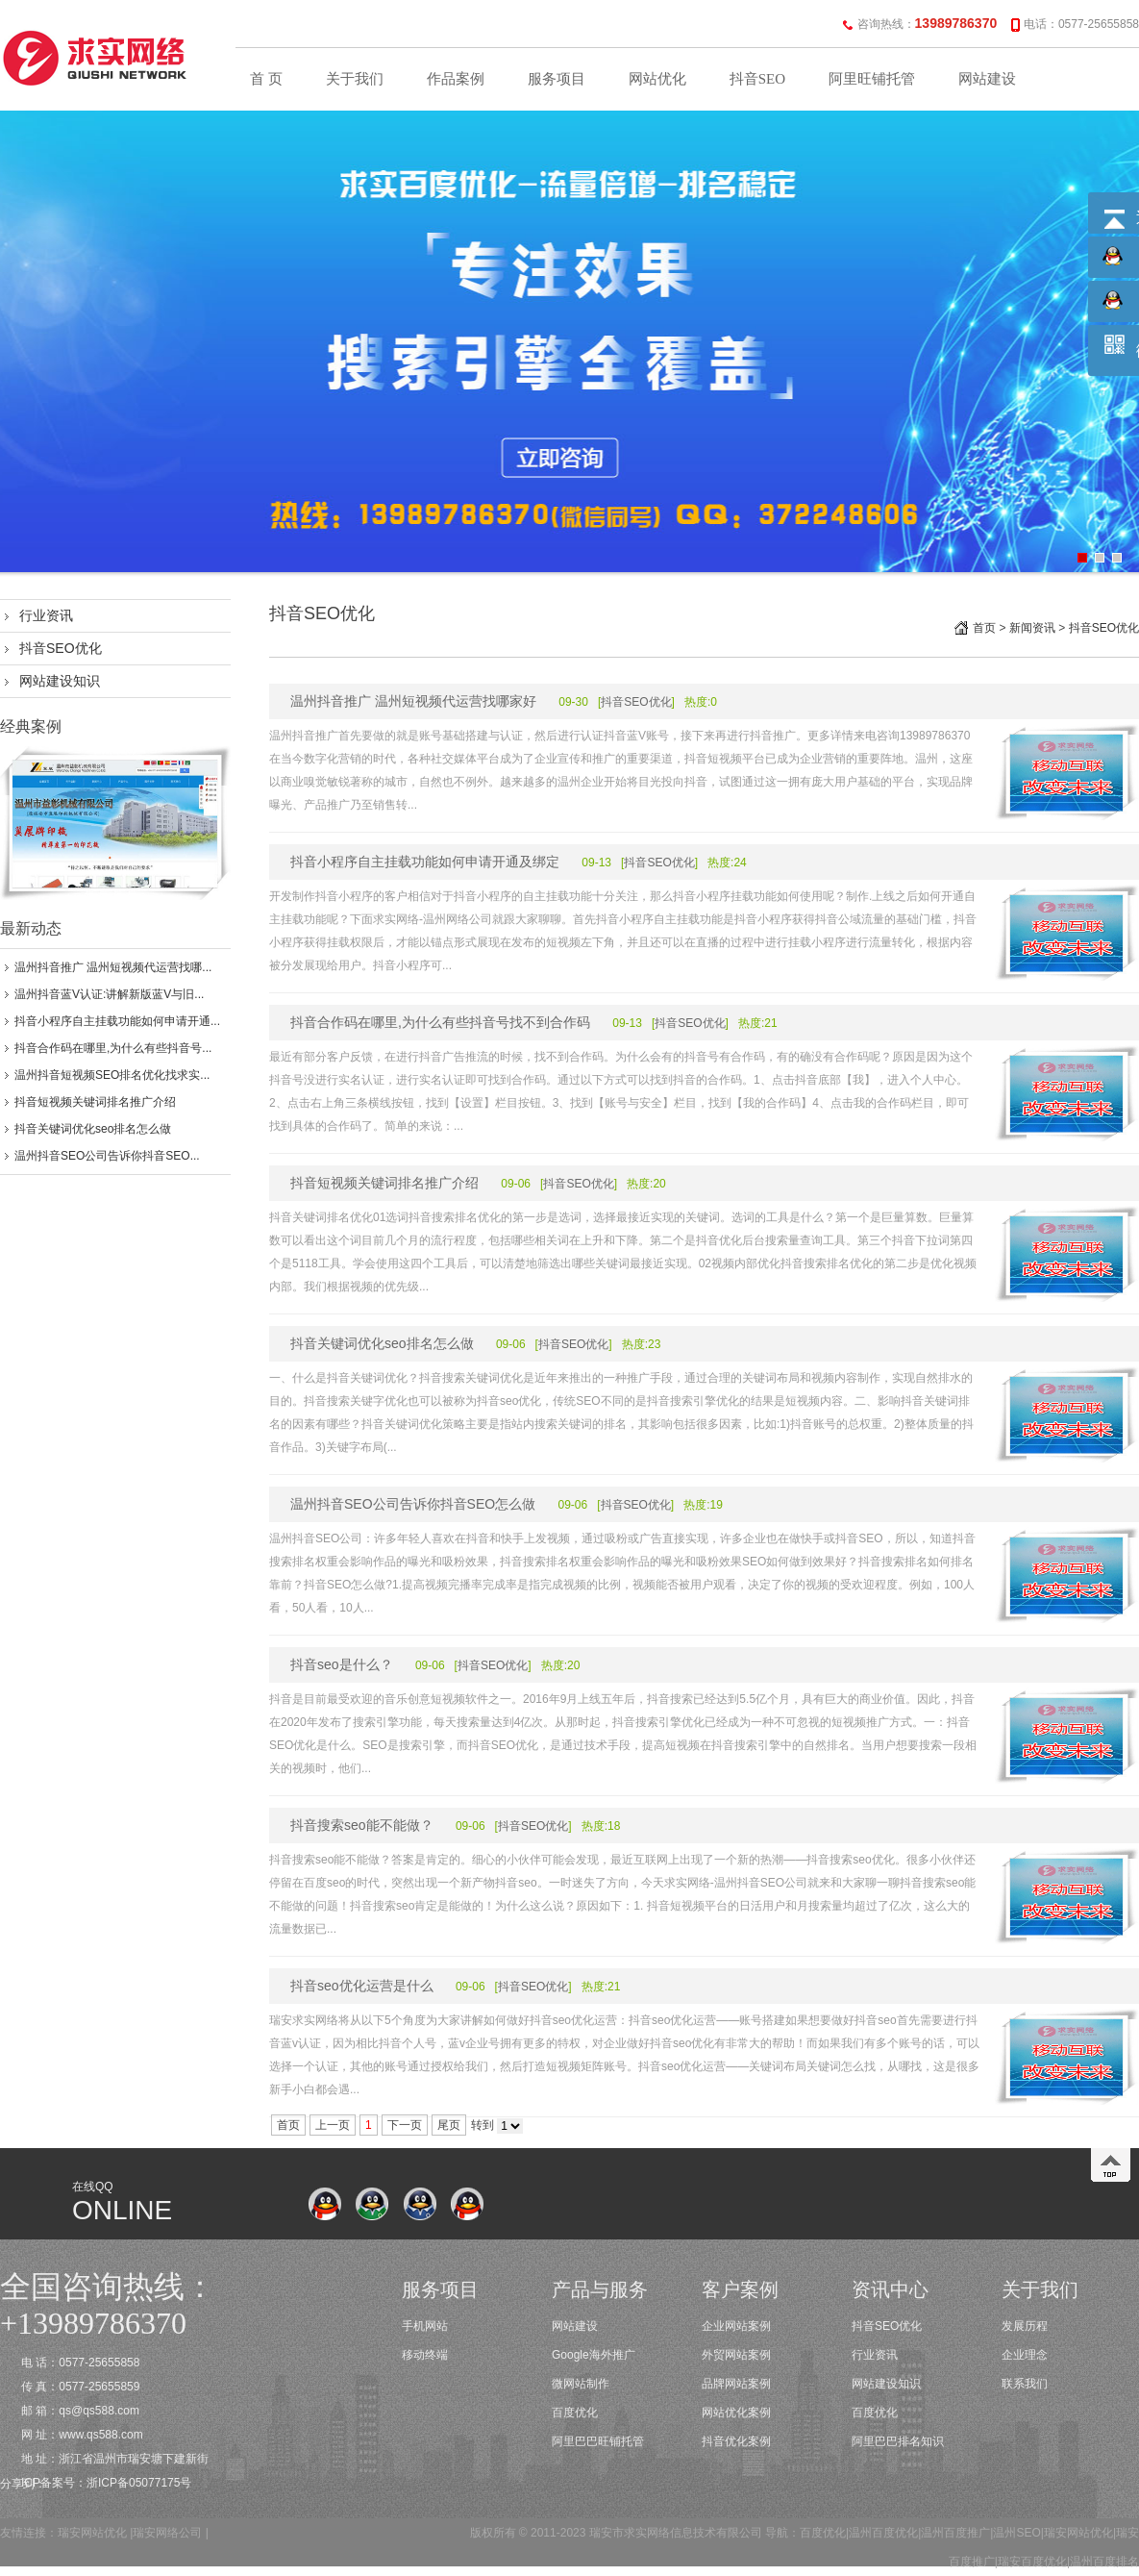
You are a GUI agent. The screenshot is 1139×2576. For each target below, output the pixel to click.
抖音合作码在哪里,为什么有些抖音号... (112, 1048)
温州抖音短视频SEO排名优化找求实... (112, 1075)
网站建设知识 (59, 680)
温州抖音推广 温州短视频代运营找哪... (112, 967)
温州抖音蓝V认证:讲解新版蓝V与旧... (109, 994)
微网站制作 (580, 2383)
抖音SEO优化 (60, 648)
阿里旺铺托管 (872, 79)
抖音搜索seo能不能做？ (361, 1825)
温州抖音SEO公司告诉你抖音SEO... (107, 1156)
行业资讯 (46, 615)
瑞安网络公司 (167, 2532)
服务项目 (556, 79)
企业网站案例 (736, 2326)
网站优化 (657, 79)
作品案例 (455, 79)
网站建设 (987, 79)
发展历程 (1025, 2326)
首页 (984, 628)
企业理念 (1025, 2355)
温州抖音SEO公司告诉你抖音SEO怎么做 (412, 1504)
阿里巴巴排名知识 (898, 2441)
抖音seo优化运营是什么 (361, 1985)
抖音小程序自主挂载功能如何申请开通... (117, 1021)
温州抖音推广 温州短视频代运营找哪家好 (413, 701)
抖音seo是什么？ (341, 1664)
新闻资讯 (1032, 628)
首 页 (266, 79)
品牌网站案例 (736, 2383)
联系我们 (1025, 2383)
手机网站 (425, 2326)
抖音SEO (757, 79)
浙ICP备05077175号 (139, 2482)
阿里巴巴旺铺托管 (598, 2441)
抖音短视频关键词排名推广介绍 (95, 1102)
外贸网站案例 (736, 2355)
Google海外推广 (593, 2355)
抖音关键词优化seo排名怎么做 (92, 1129)
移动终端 (425, 2355)
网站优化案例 (736, 2412)
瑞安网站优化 (92, 2532)
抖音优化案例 (736, 2441)
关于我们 (355, 79)
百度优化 (575, 2412)
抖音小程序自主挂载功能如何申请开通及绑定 (424, 861)
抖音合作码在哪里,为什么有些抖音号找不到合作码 (440, 1022)
